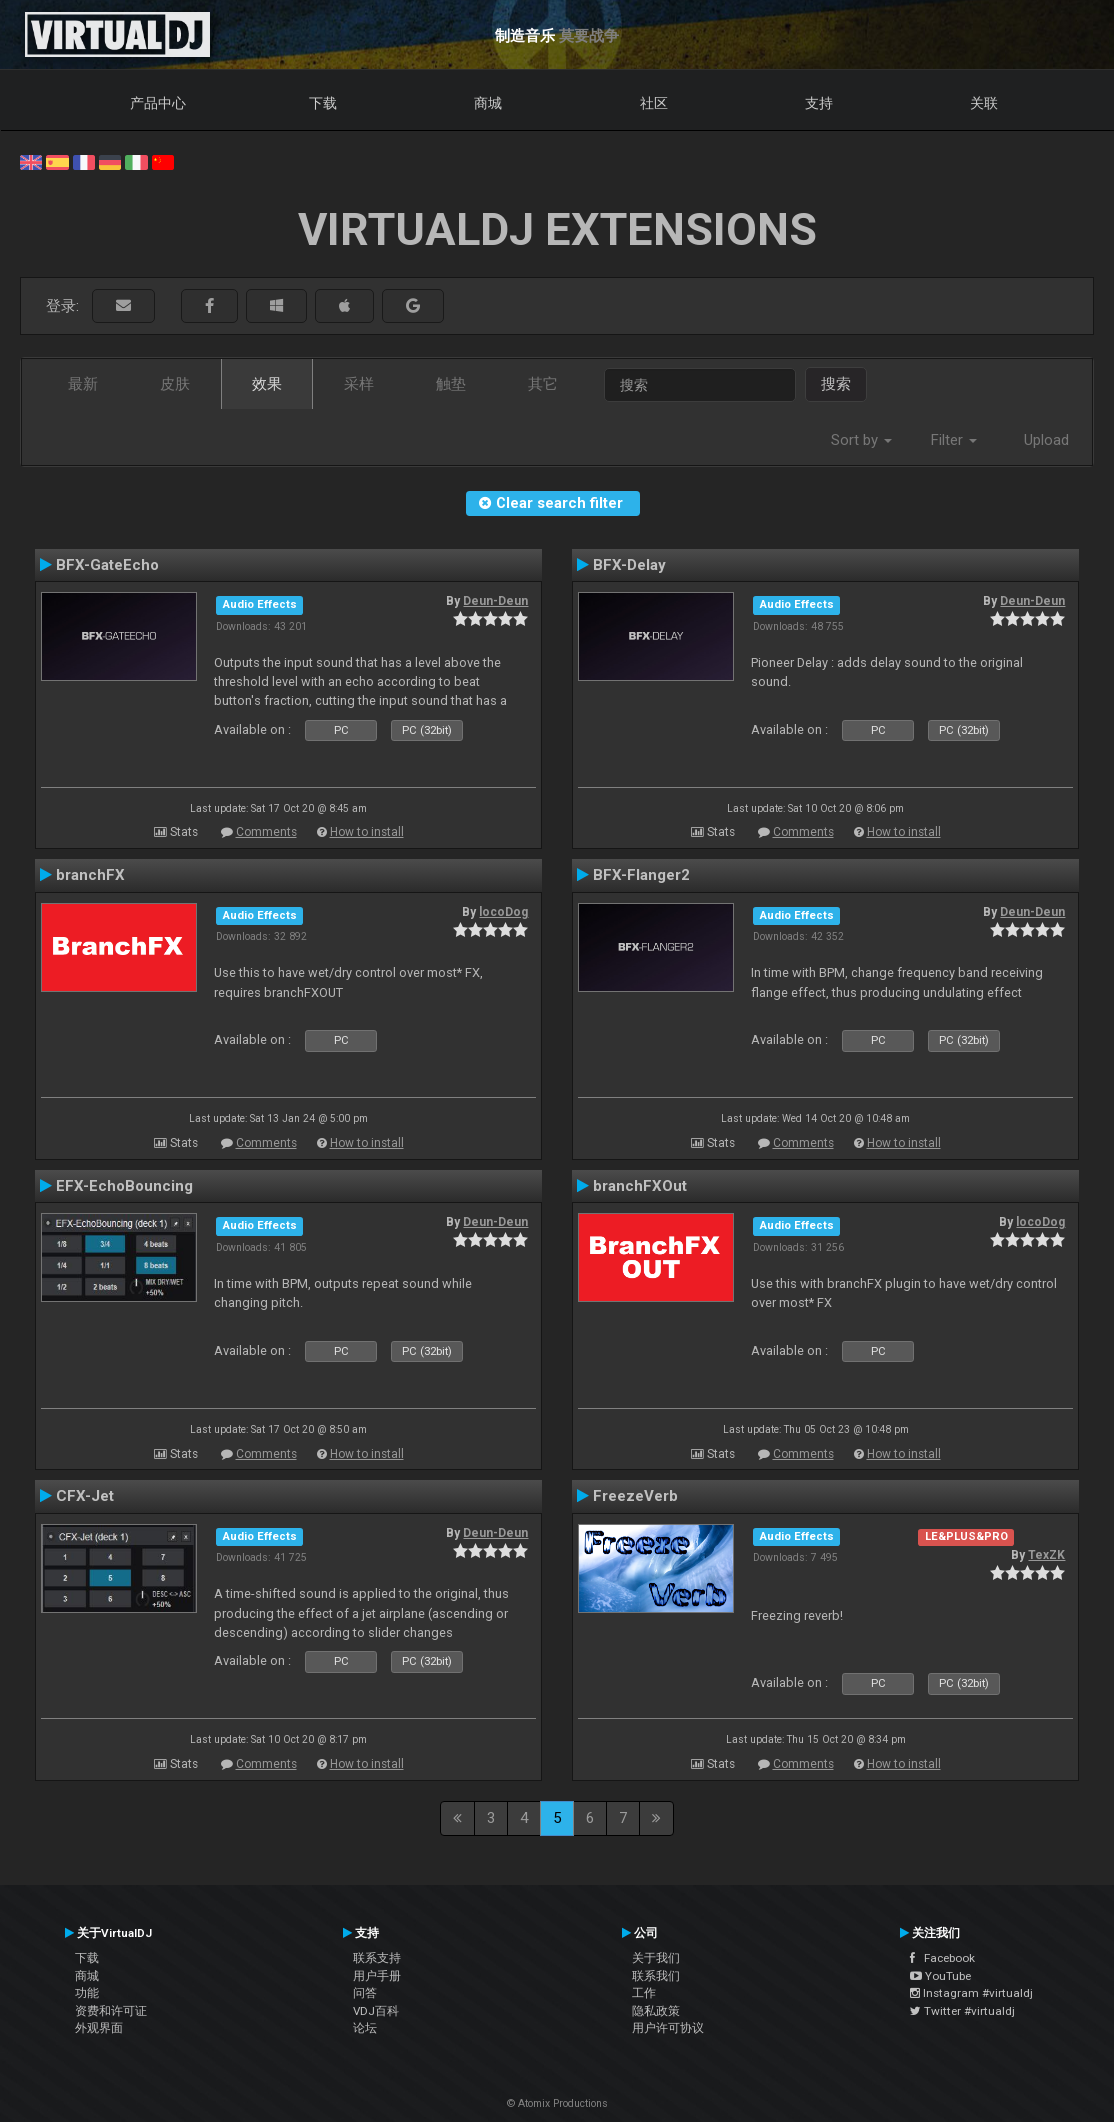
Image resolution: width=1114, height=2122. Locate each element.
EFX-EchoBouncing (124, 1186)
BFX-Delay (629, 565)
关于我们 (656, 1958)
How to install (367, 832)
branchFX (90, 875)
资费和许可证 (111, 2011)
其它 (543, 384)
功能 (87, 1993)
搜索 (836, 384)
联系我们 (656, 1976)
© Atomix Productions (557, 2103)
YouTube (940, 1976)
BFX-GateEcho (107, 565)
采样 (359, 384)
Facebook (942, 1958)
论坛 (365, 2028)
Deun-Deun (495, 601)
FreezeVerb (635, 1496)
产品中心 (158, 103)
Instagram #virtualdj (971, 1993)
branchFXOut (640, 1186)
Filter (954, 440)
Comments (266, 832)
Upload (1046, 440)
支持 (819, 103)
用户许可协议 (668, 2028)
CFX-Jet (85, 1496)
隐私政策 (656, 2011)
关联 (984, 103)
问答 (365, 1993)
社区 (654, 103)
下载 (323, 103)
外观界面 (99, 2028)
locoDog (503, 912)
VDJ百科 (376, 2011)
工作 (644, 1993)
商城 (488, 103)
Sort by (861, 440)
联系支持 (377, 1958)
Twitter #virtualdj (962, 2011)
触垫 (451, 384)
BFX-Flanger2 (641, 875)
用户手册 (377, 1976)
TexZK (1046, 1555)
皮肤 (175, 384)
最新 (83, 384)
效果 (267, 384)
